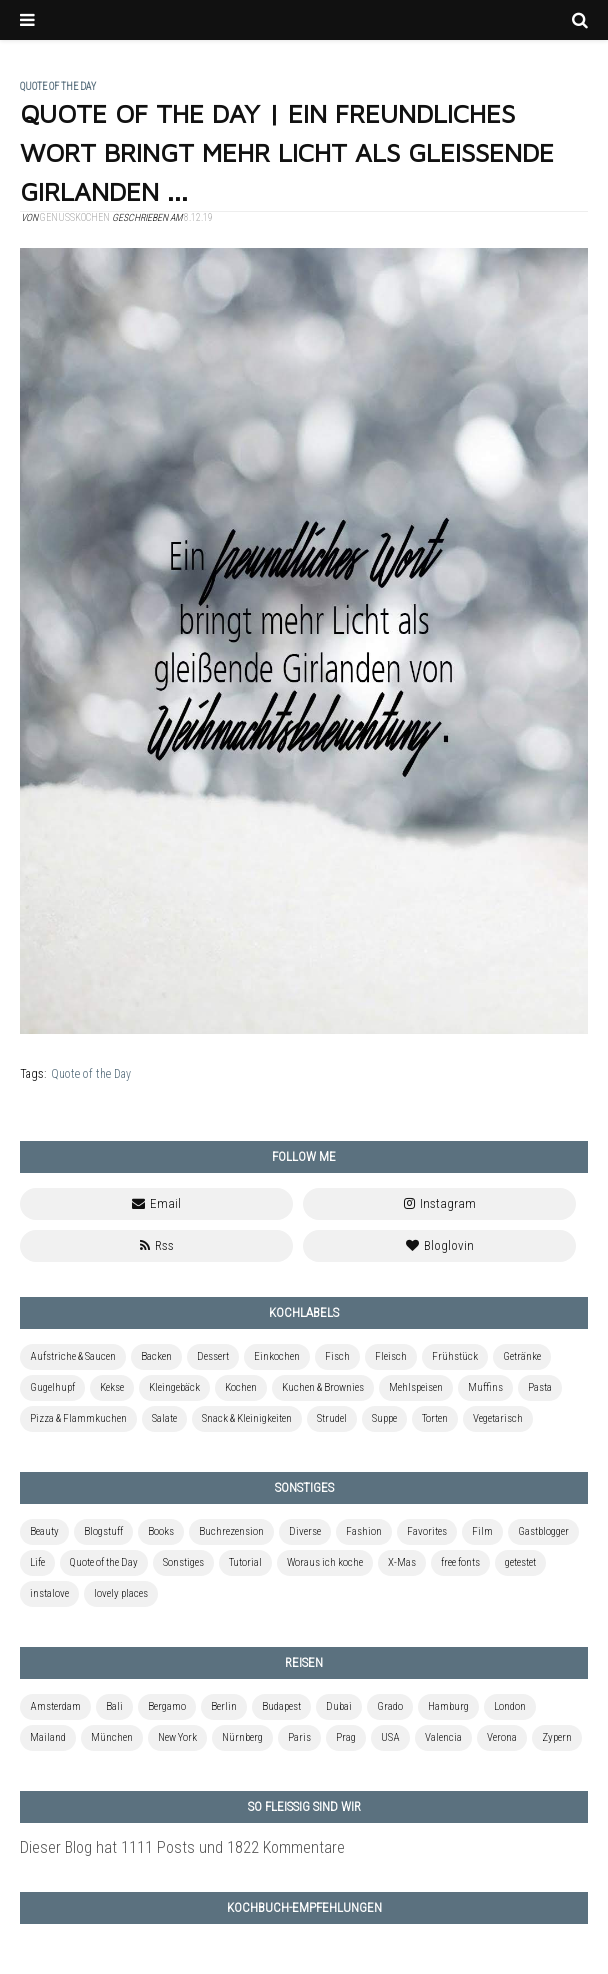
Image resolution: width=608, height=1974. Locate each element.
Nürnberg (242, 1737)
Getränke (522, 1356)
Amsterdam (55, 1706)
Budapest (281, 1706)
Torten (435, 1418)
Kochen (241, 1387)
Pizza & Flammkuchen (78, 1418)
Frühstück (455, 1356)
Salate (164, 1418)
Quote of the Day (91, 1074)
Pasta (540, 1387)
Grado (390, 1706)
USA (390, 1737)
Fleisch (391, 1356)
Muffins (485, 1387)
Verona (502, 1737)
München (112, 1737)
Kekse (112, 1387)
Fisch (337, 1356)
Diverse (305, 1531)
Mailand (48, 1737)
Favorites (427, 1531)
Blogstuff (103, 1531)
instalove (49, 1593)
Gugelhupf (52, 1387)
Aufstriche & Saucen (73, 1356)
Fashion (364, 1531)
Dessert (213, 1356)
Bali (114, 1706)
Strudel (332, 1418)
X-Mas (402, 1562)
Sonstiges (183, 1562)
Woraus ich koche (325, 1562)
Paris (299, 1737)
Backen (156, 1356)
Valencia (443, 1737)
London (510, 1706)
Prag (346, 1737)
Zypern (557, 1737)
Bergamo (167, 1706)
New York (177, 1737)
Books (161, 1531)
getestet (520, 1562)
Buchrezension (231, 1531)
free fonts (460, 1562)
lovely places (121, 1593)
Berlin (224, 1706)
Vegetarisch (498, 1418)
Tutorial (245, 1562)
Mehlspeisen (416, 1387)
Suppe (384, 1418)
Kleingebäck (174, 1387)
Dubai (339, 1706)
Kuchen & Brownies (323, 1387)
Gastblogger (543, 1531)
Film (482, 1531)
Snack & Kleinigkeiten (247, 1418)
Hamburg (448, 1706)
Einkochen (277, 1356)
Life (37, 1562)
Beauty (44, 1531)
